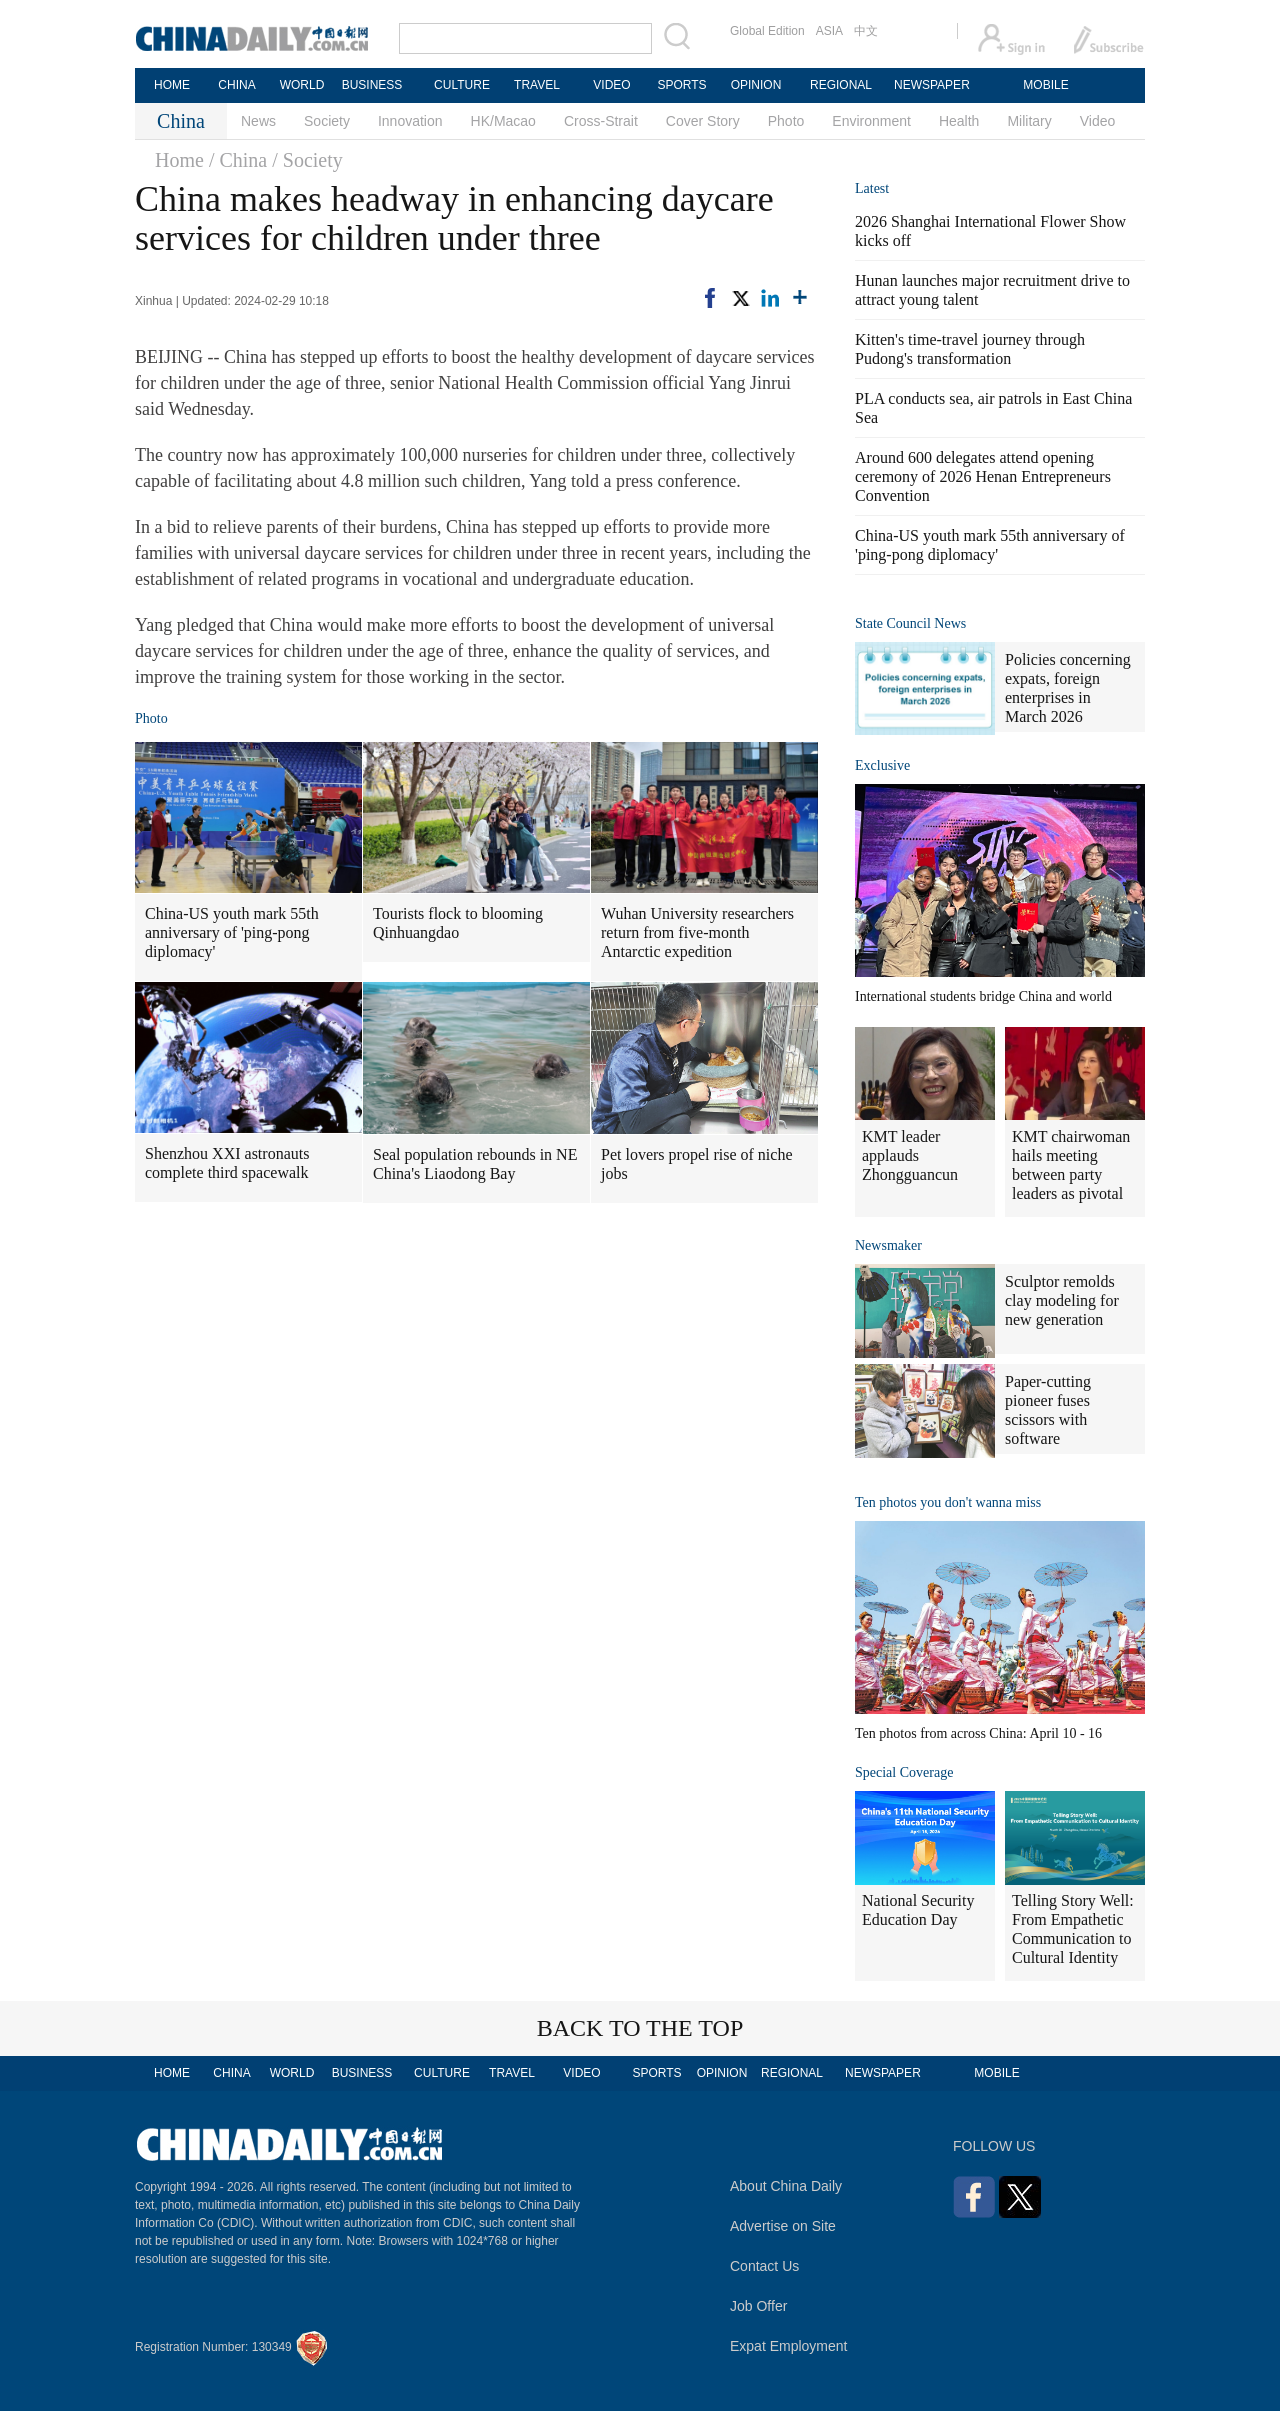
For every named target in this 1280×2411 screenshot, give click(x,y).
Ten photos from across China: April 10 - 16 (978, 1733)
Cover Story (703, 121)
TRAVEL (537, 85)
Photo (786, 121)
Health (959, 121)
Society (327, 121)
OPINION (756, 85)
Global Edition (767, 31)
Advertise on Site (783, 2226)
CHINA (236, 85)
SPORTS (681, 85)
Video (1098, 121)
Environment (871, 121)
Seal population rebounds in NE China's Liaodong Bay (475, 1164)
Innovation (410, 121)
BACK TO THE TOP (640, 2028)
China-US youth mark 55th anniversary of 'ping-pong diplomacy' (232, 932)
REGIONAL (841, 85)
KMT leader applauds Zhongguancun (910, 1155)
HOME (172, 85)
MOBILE (1045, 85)
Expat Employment (789, 2346)
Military (1029, 121)
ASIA (829, 31)
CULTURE (462, 85)
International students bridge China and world (983, 996)
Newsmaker (888, 1245)
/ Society (307, 160)
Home (179, 160)
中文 (866, 31)
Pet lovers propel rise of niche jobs (697, 1164)
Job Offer (758, 2306)
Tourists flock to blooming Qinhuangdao (458, 923)
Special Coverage (904, 1772)
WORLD (302, 85)
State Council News (910, 623)
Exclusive (882, 765)
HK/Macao (503, 121)
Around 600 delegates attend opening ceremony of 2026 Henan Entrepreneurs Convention (983, 476)
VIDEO (611, 85)
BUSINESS (372, 85)
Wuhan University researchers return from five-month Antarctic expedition (697, 932)
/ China (238, 160)
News (258, 121)
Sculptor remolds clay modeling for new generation (1062, 1300)
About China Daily (786, 2186)
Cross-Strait (601, 121)
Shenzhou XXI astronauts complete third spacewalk (227, 1163)
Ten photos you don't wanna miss (948, 1502)
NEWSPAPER (931, 85)
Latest (872, 188)
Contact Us (764, 2266)
